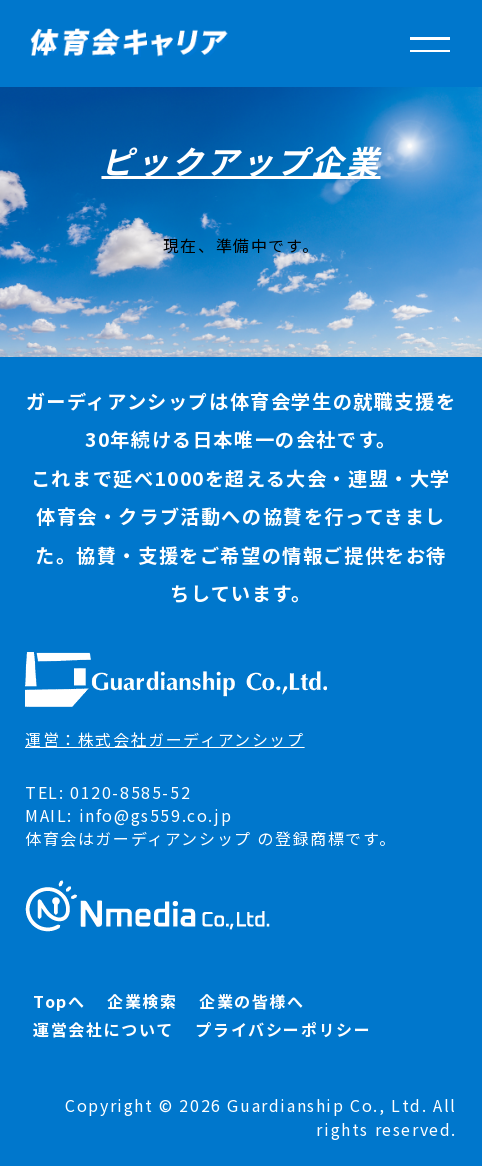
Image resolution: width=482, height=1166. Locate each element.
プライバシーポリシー (283, 1029)
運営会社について (103, 1029)
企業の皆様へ (252, 1001)
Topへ (59, 1001)
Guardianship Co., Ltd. (327, 1105)
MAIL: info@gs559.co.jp (128, 815)
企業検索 (142, 1001)
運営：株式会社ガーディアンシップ (165, 739)
